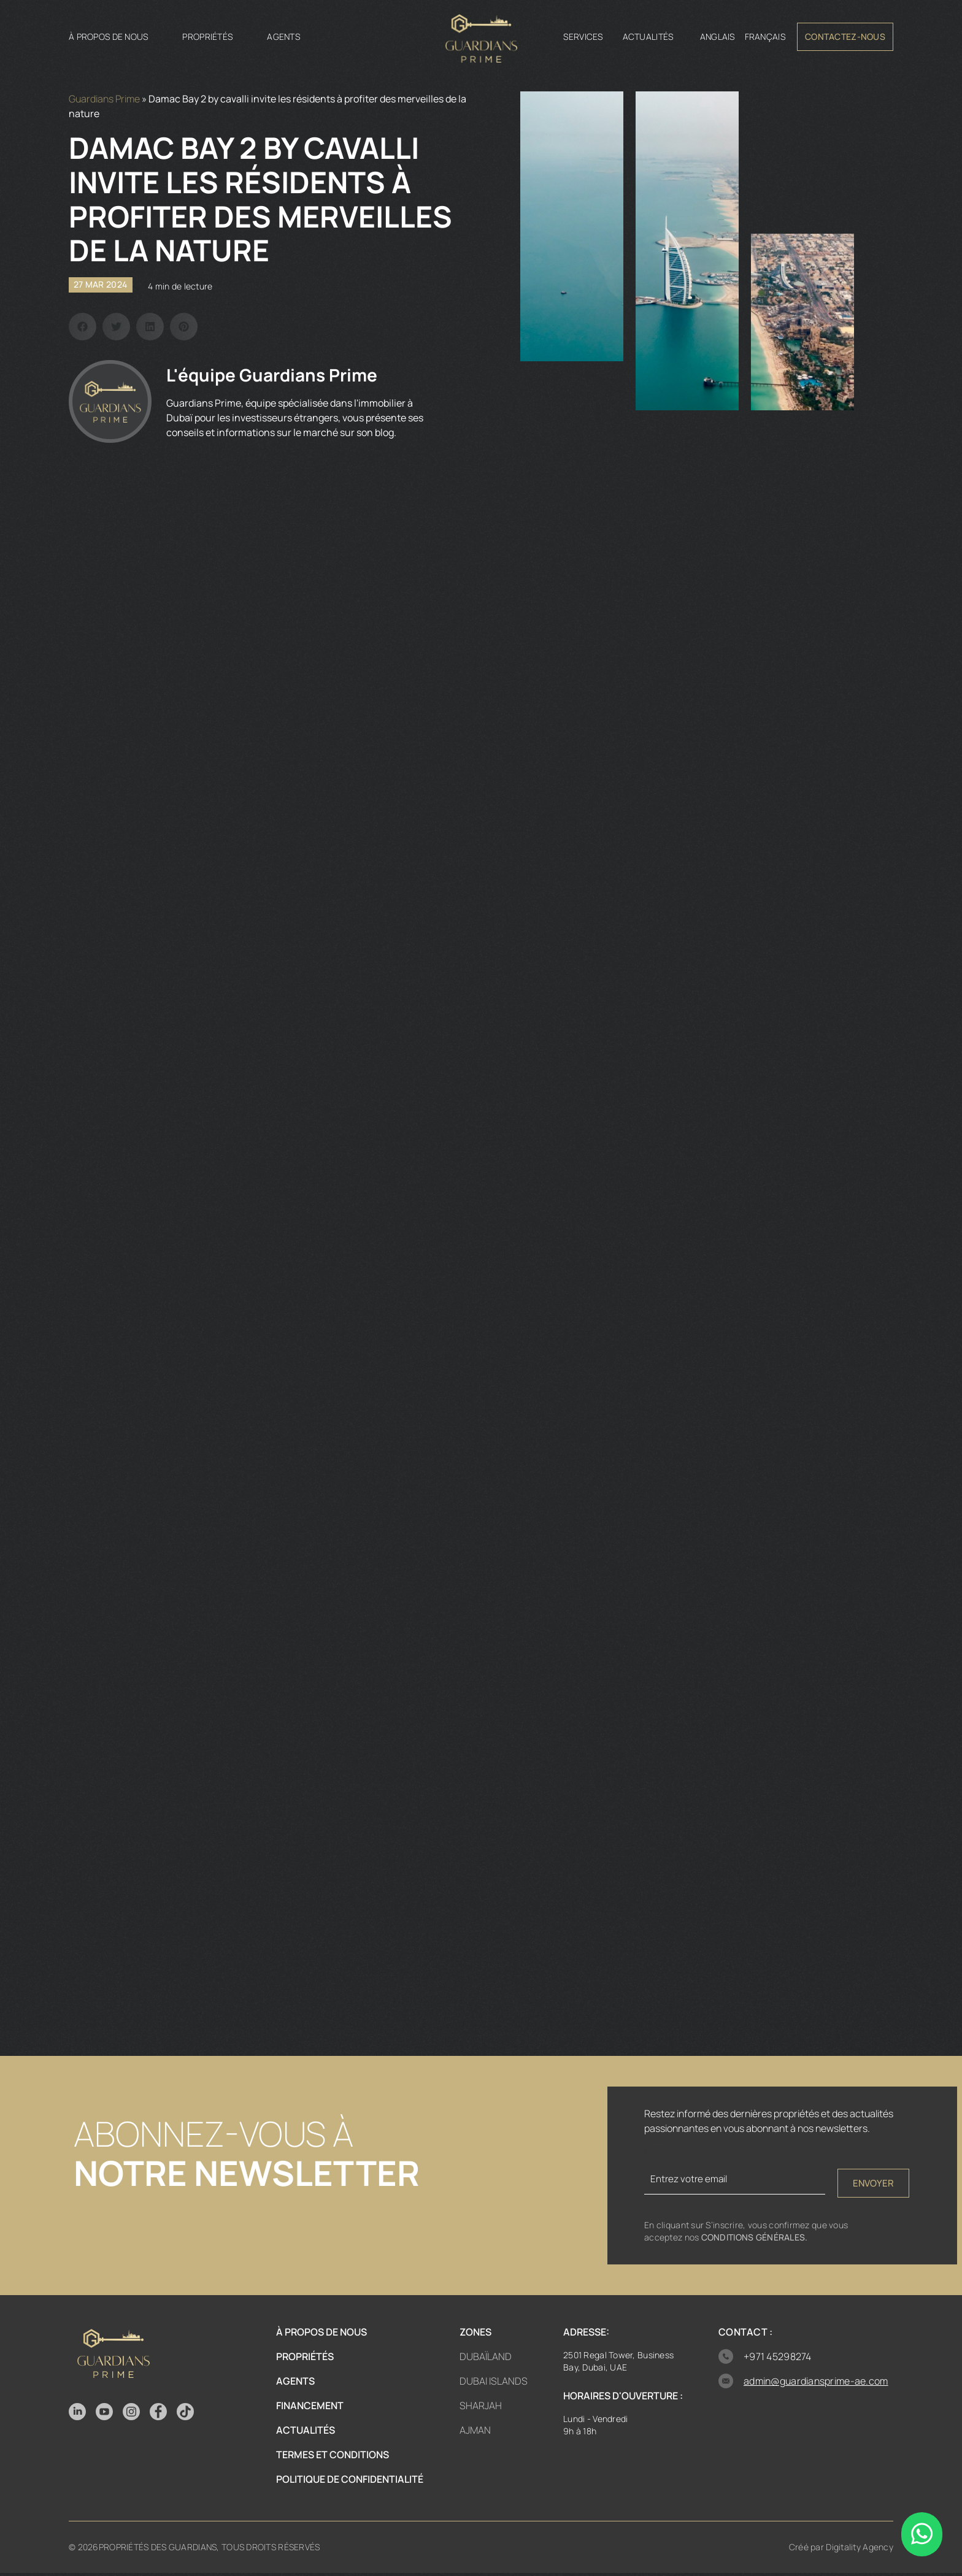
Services (582, 36)
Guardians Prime (104, 98)
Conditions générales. (754, 2240)
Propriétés (207, 36)
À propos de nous (108, 36)
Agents (283, 36)
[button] (82, 326)
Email (656, 2150)
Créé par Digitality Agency (841, 2550)
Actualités (648, 36)
